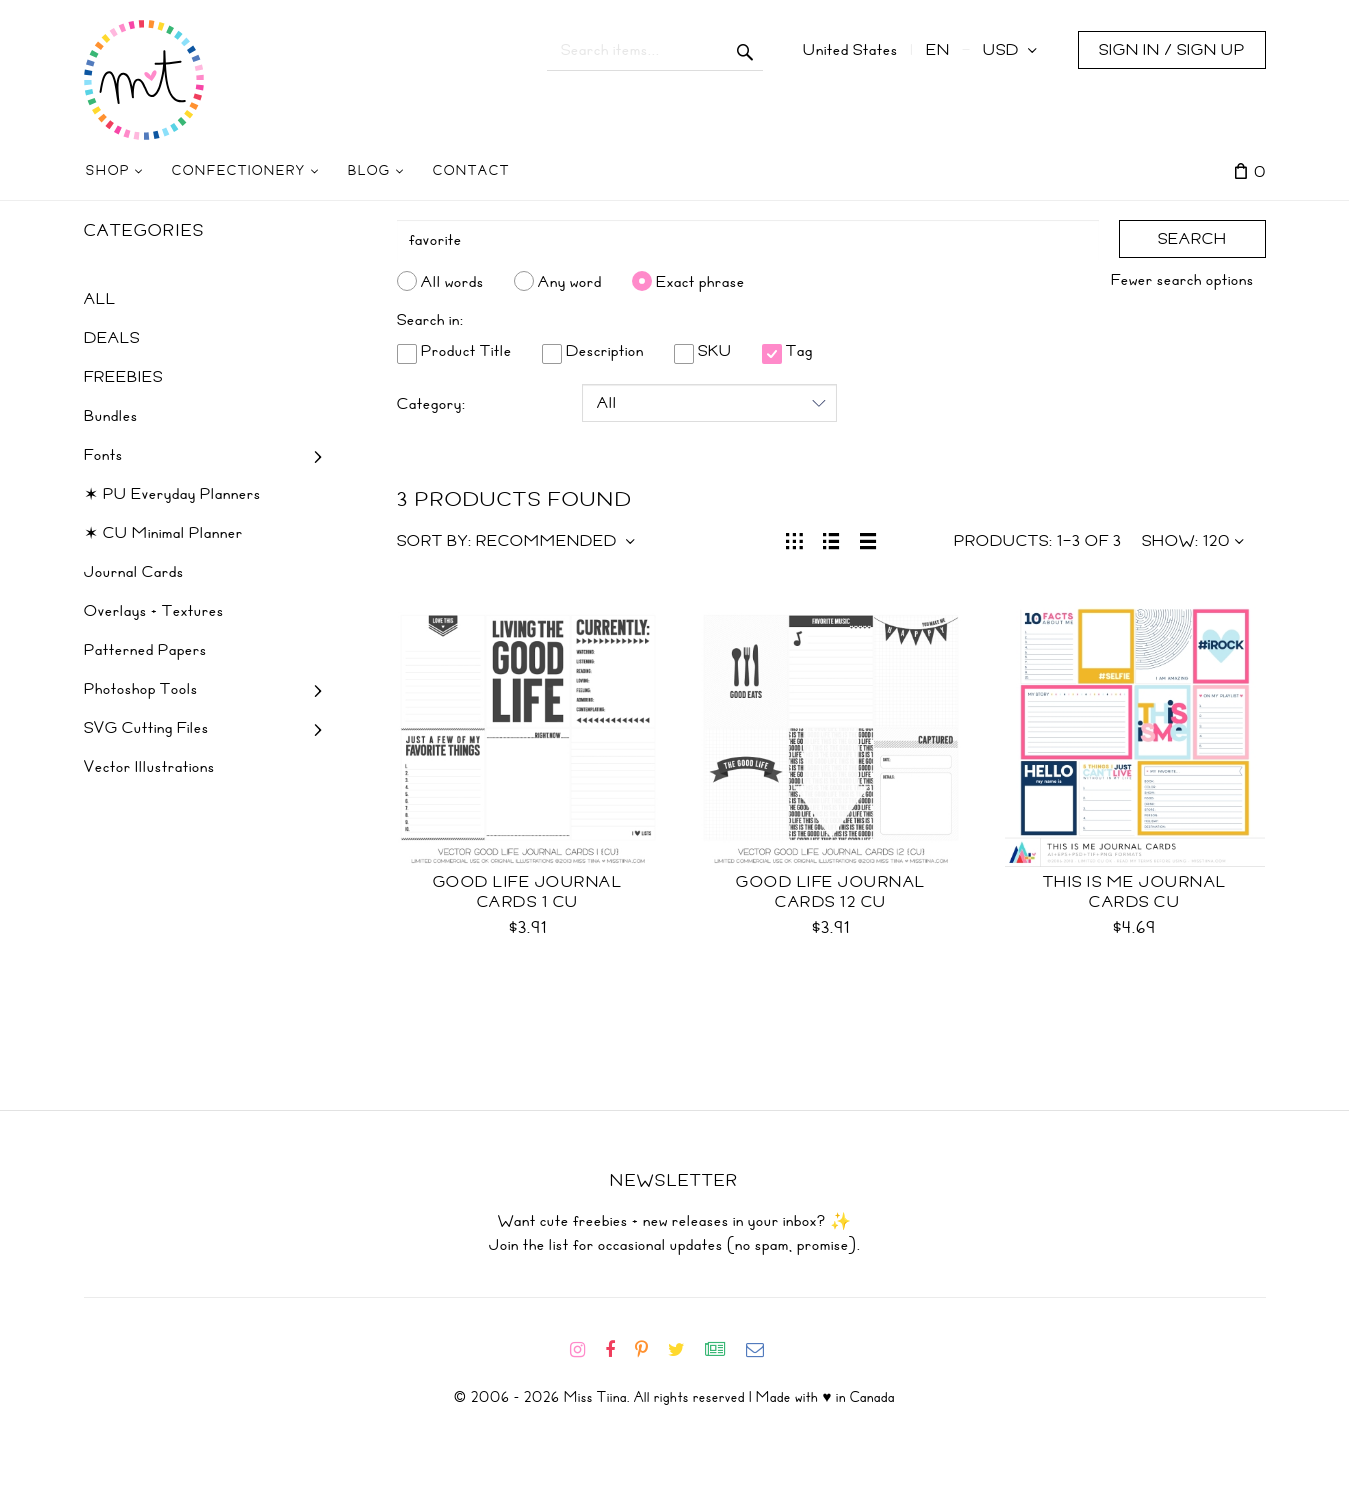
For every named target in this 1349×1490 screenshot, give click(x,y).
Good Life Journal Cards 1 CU (528, 892)
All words (452, 281)
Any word (570, 281)
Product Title (454, 351)
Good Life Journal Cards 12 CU (831, 892)
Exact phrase (700, 281)
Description (593, 351)
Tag (787, 351)
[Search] (748, 240)
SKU (703, 351)
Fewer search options (1182, 280)
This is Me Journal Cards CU (1135, 892)
